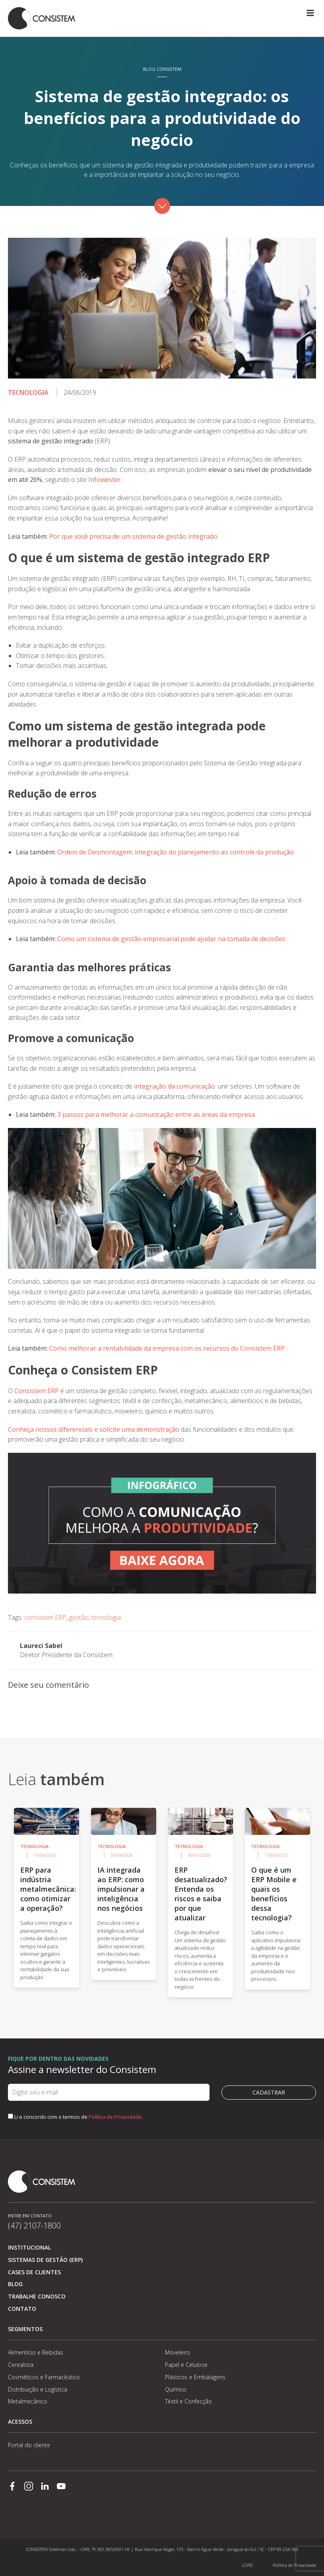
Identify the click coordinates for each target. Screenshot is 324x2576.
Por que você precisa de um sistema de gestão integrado (133, 536)
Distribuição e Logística (37, 2389)
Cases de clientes (34, 2272)
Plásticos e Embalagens (195, 2377)
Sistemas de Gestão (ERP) (45, 2259)
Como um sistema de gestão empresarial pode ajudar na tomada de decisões (171, 938)
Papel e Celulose (186, 2364)
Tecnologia (28, 392)
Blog (15, 2284)
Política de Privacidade (115, 2116)
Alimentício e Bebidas (35, 2352)
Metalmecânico (27, 2401)
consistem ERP (45, 1617)
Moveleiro (177, 2352)
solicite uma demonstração (139, 1429)
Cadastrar (268, 2092)
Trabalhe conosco (37, 2296)
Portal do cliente (29, 2445)
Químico (175, 2389)
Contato (22, 2308)
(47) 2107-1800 (34, 2225)
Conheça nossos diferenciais (51, 1429)
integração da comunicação (174, 1086)
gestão (79, 1617)
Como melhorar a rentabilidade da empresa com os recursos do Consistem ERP (167, 1348)
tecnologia (106, 1617)
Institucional (29, 2247)
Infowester (104, 479)
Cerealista (20, 2364)
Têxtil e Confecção (188, 2401)
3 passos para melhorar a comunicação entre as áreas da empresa (156, 1114)
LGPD (247, 2565)
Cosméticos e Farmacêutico (44, 2377)
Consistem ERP (36, 1390)
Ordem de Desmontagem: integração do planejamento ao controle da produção (175, 852)
